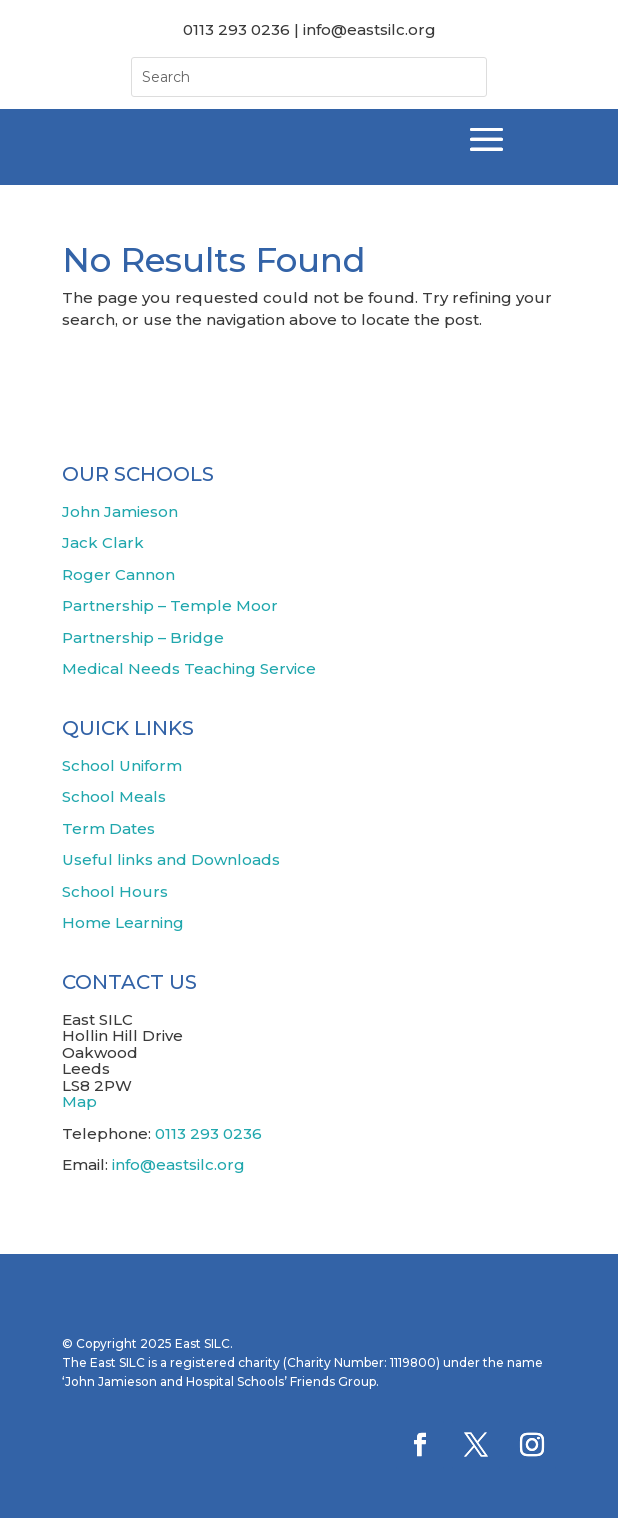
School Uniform (122, 765)
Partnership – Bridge (143, 637)
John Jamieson (120, 511)
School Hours (115, 891)
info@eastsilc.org (178, 1164)
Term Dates (108, 828)
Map (79, 1101)
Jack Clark (103, 542)
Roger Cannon (118, 574)
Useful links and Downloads (171, 859)
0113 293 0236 (208, 1133)
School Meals (114, 796)
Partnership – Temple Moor (170, 605)
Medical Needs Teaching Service (189, 668)
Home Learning (123, 922)
